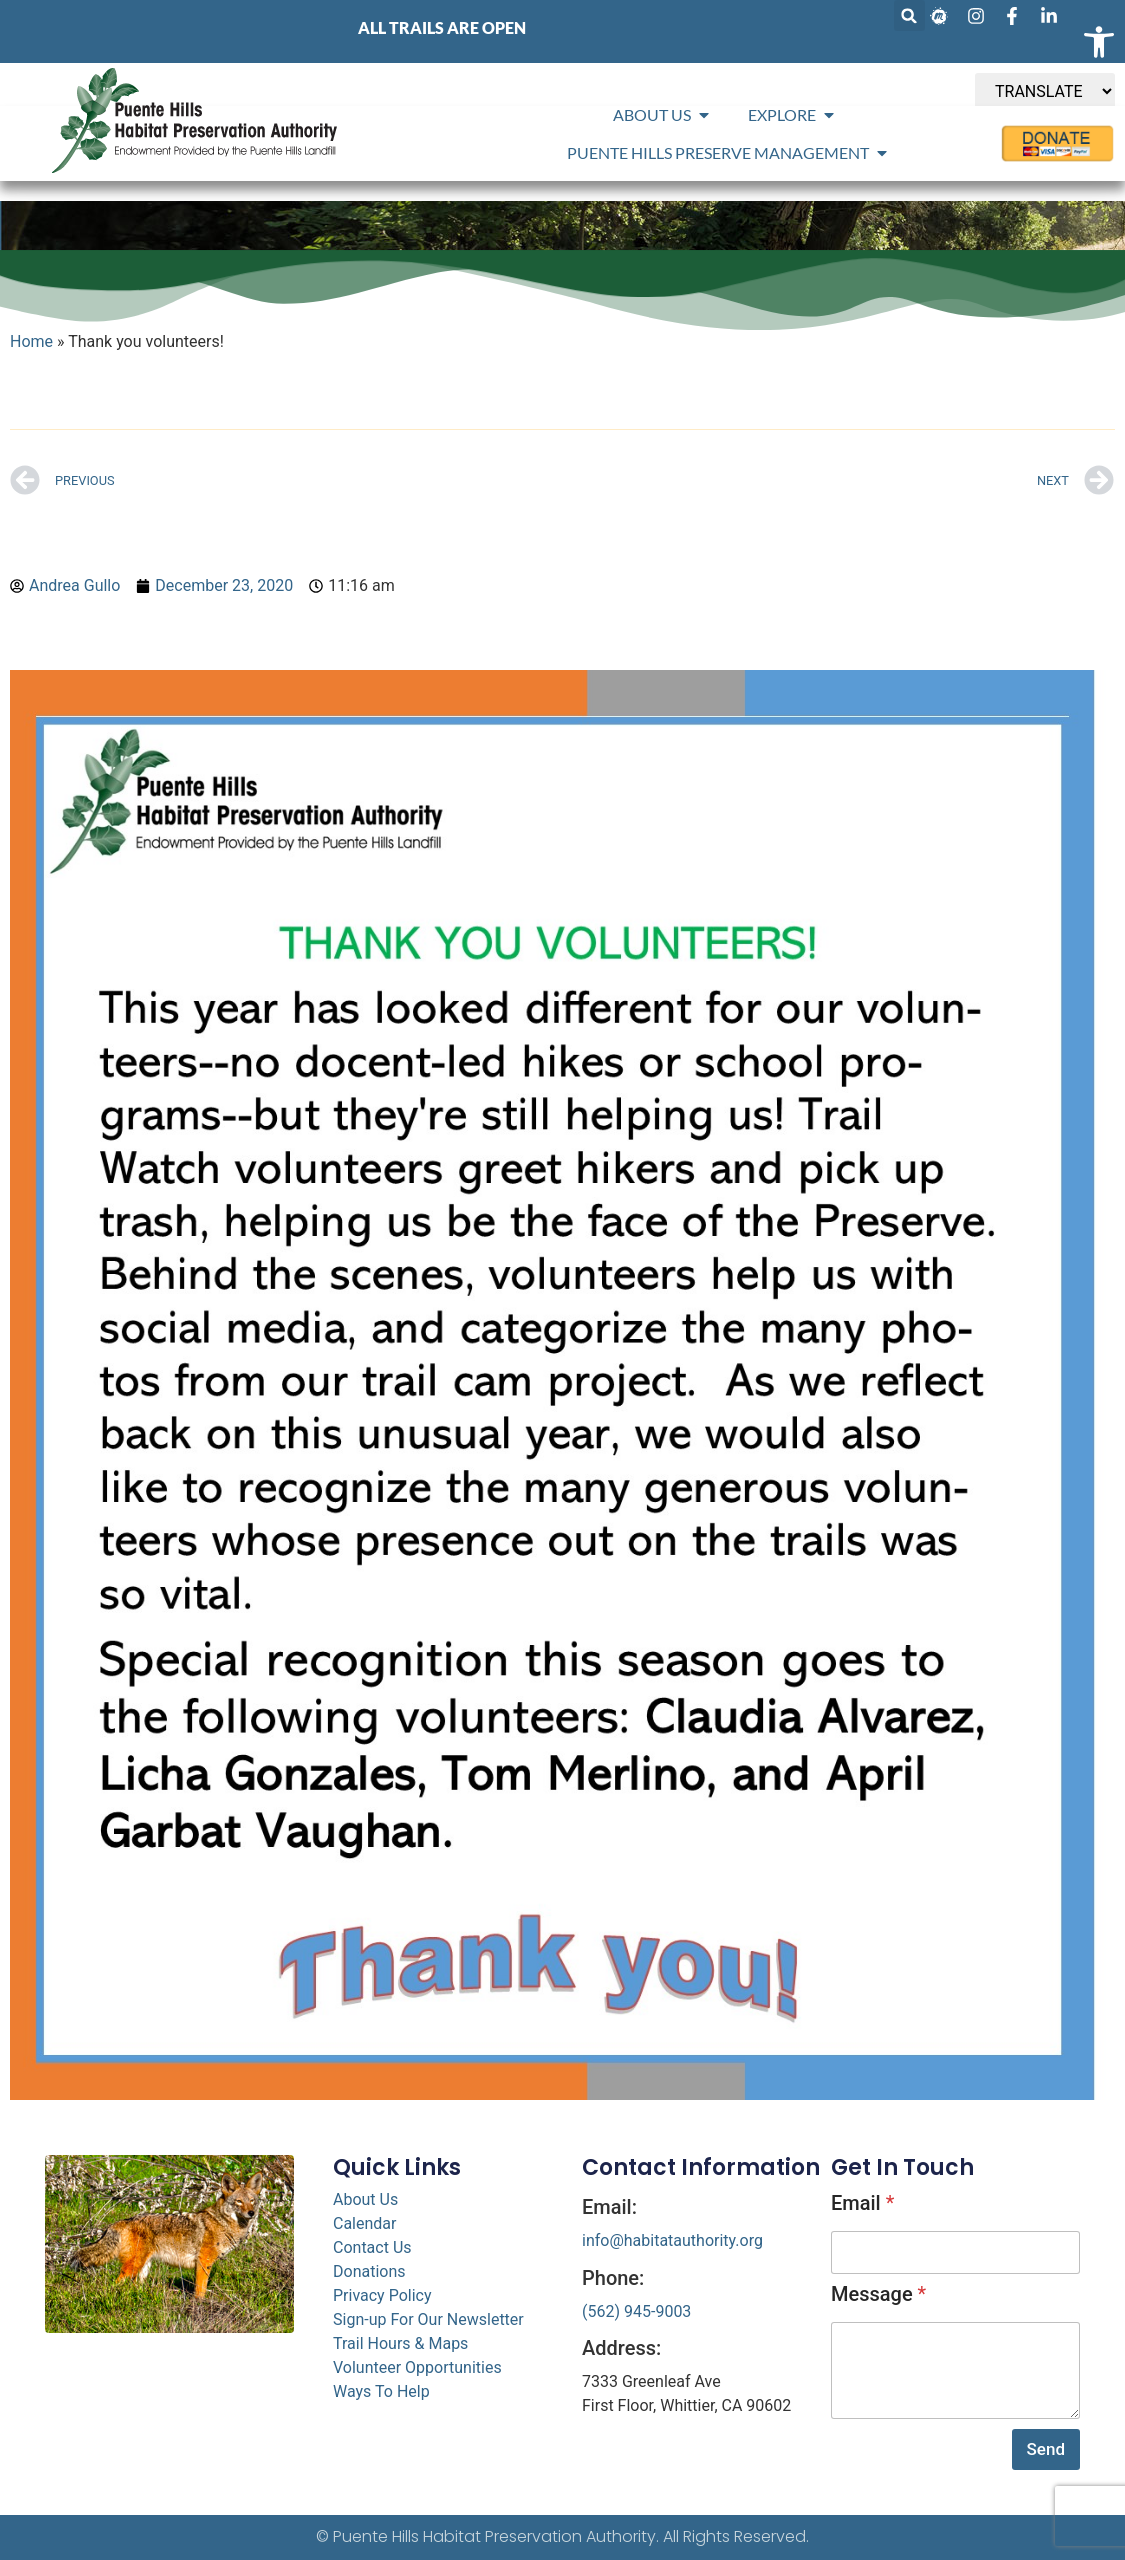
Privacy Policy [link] (382, 2295)
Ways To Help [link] (381, 2391)
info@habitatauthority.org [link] (672, 2240)
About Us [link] (365, 2199)
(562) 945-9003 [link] (636, 2311)
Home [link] (31, 341)
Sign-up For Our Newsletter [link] (428, 2319)
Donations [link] (369, 2271)
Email (862, 2203)
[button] (909, 15)
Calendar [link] (364, 2223)
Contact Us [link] (372, 2247)
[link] (1099, 42)
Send (1046, 2449)
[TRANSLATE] (1045, 91)
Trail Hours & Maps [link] (400, 2343)
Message (878, 2294)
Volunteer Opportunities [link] (417, 2367)
